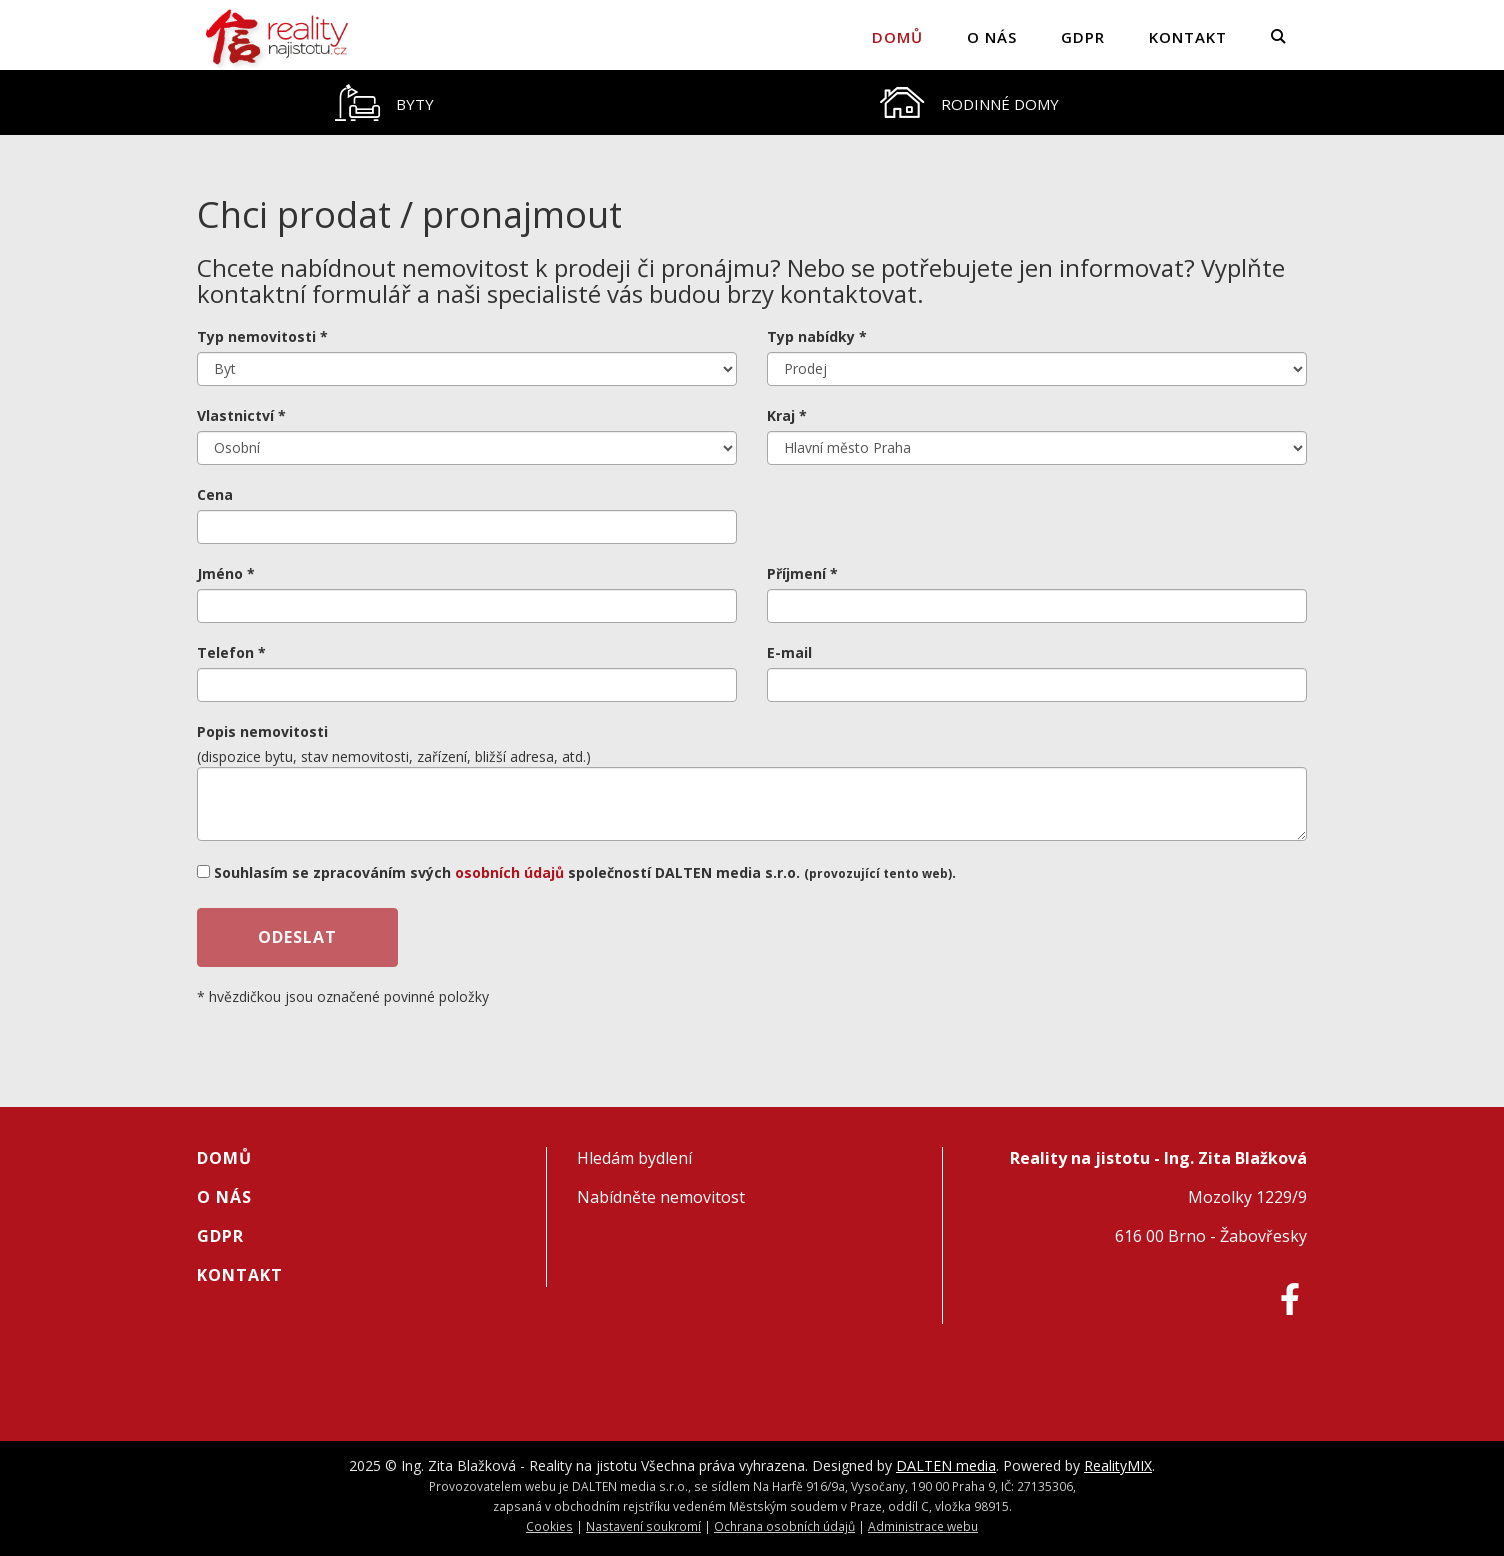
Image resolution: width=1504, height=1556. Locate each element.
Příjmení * (802, 573)
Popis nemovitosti (262, 731)
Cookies (549, 1526)
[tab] (384, 102)
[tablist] (752, 102)
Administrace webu (923, 1526)
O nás (992, 37)
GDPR (1083, 37)
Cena (215, 494)
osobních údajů (509, 872)
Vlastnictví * (241, 415)
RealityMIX (1118, 1465)
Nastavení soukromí (643, 1526)
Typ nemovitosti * (262, 336)
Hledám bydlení (634, 1158)
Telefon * (231, 652)
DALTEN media (946, 1465)
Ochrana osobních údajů (784, 1526)
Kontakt (1188, 37)
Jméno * (226, 573)
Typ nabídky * (817, 336)
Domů (897, 37)
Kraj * (787, 415)
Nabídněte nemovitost (661, 1197)
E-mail (789, 652)
